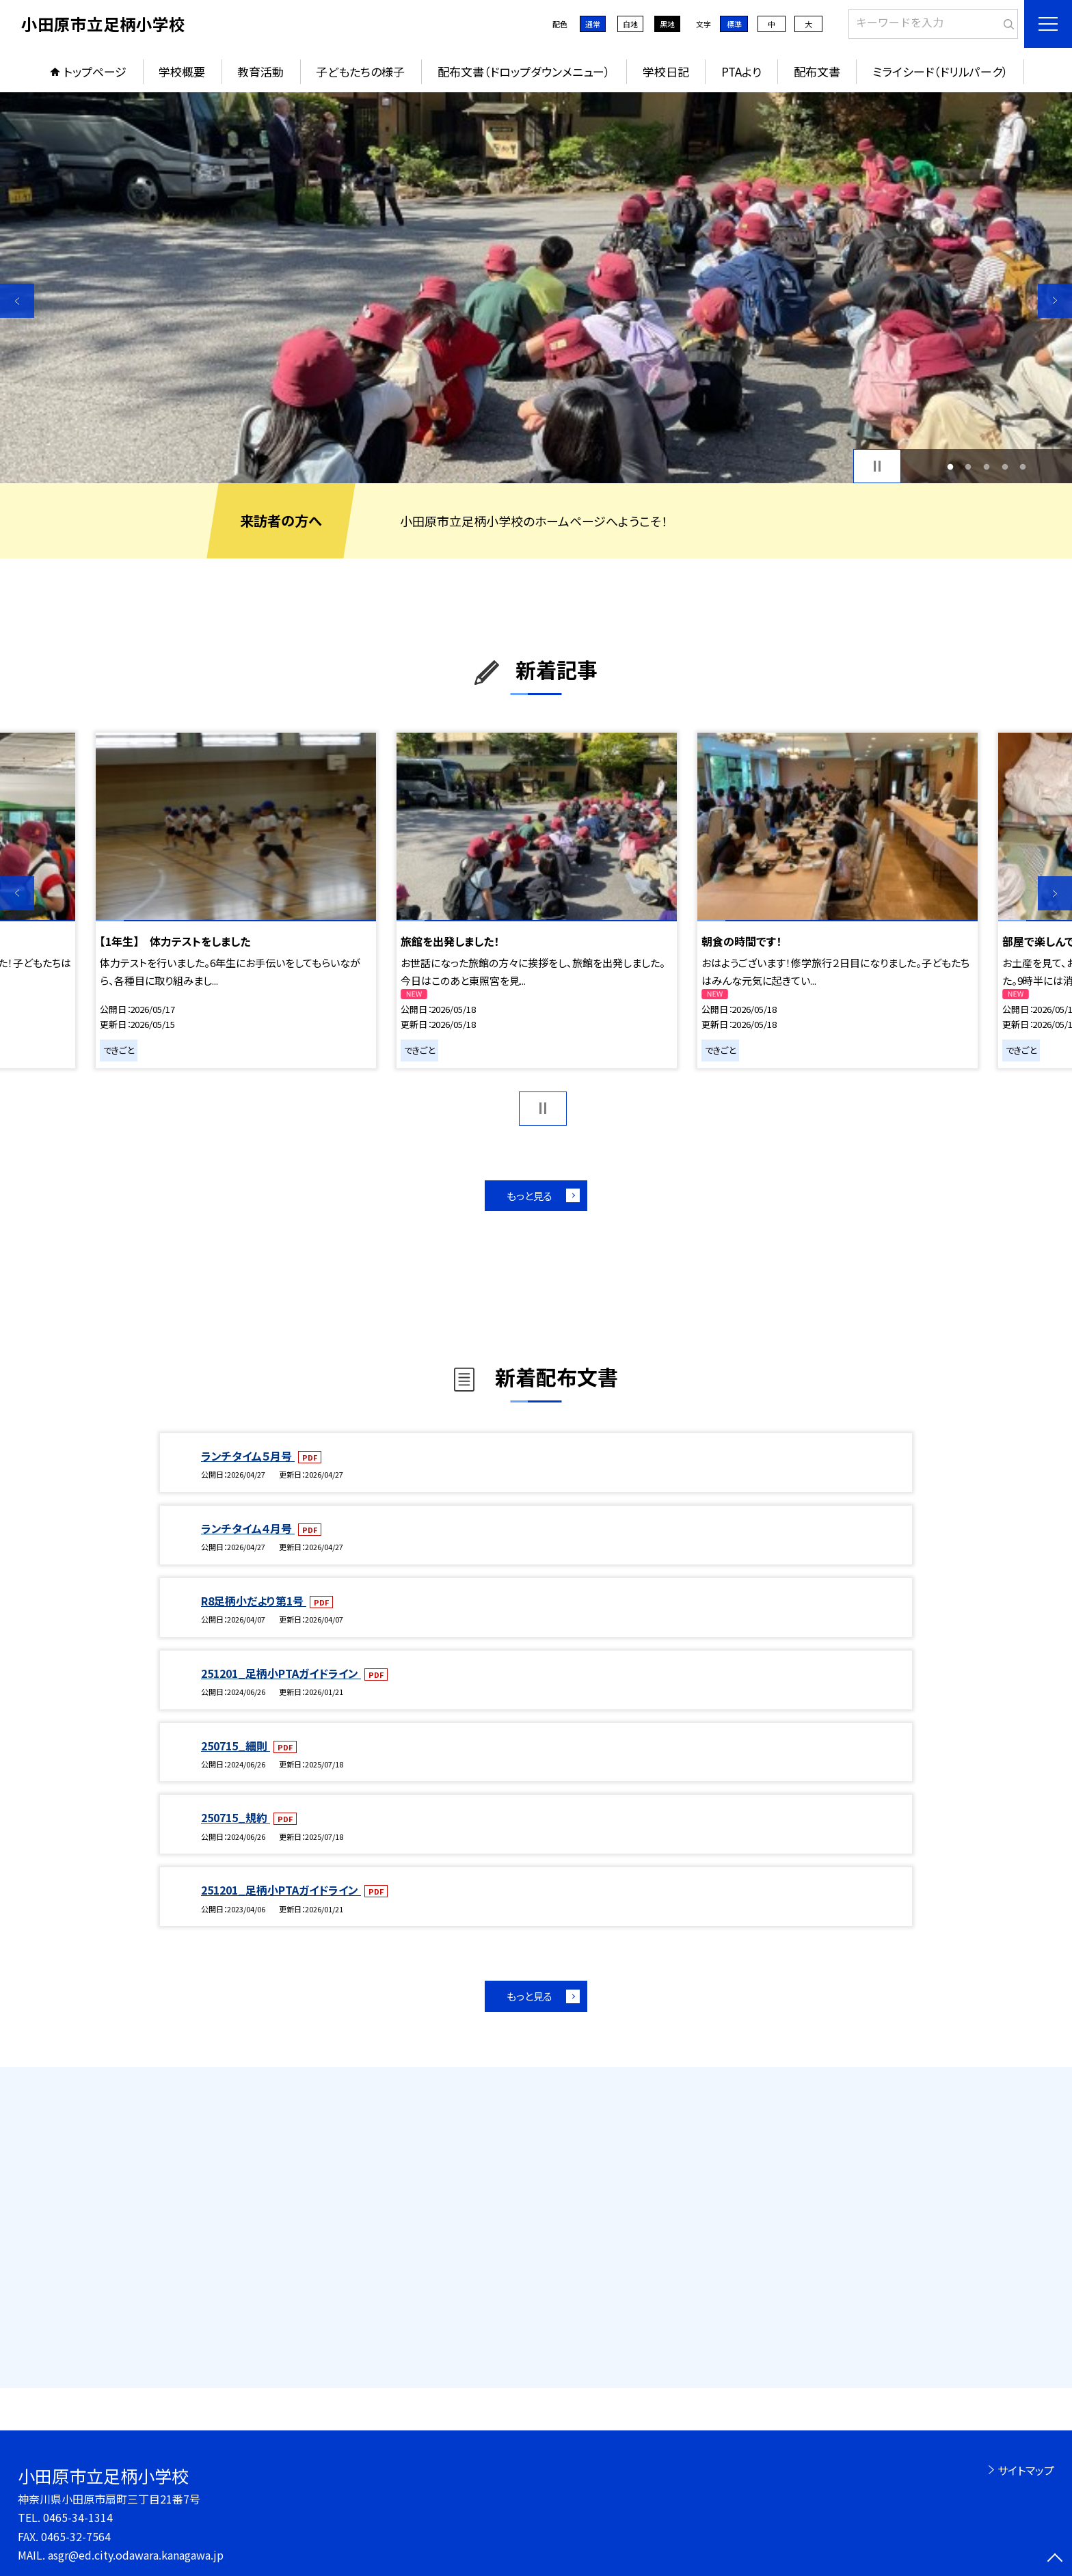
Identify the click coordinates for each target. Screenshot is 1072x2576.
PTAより (741, 71)
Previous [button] (17, 301)
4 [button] (1005, 466)
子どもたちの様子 (360, 71)
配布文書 (817, 71)
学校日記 (666, 71)
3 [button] (987, 466)
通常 (592, 23)
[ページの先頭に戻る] (1055, 2559)
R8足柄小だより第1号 (253, 1600)
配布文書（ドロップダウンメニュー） (524, 71)
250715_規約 (235, 1817)
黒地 (667, 23)
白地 (630, 23)
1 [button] (950, 466)
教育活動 (260, 71)
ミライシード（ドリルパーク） (940, 71)
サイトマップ (1025, 2470)
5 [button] (1023, 466)
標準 (734, 23)
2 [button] (968, 466)
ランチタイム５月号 (248, 1456)
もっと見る (529, 1196)
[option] (536, 287)
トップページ (95, 71)
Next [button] (1055, 301)
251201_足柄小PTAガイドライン (281, 1673)
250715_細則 (235, 1745)
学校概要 (182, 71)
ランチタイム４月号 (248, 1528)
